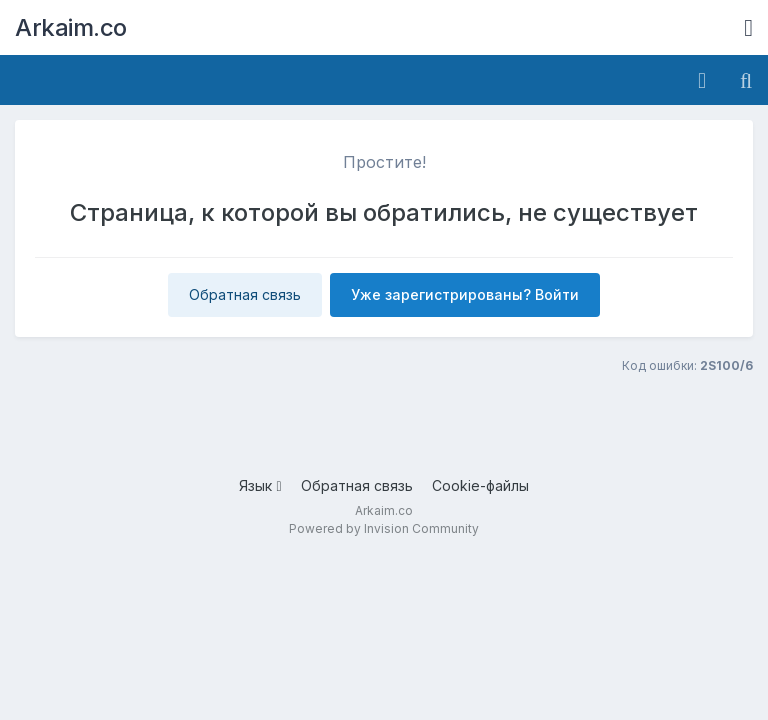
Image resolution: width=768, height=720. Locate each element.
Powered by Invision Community (384, 528)
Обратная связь (245, 294)
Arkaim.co (71, 27)
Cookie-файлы (480, 485)
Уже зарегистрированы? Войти (465, 294)
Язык (260, 485)
